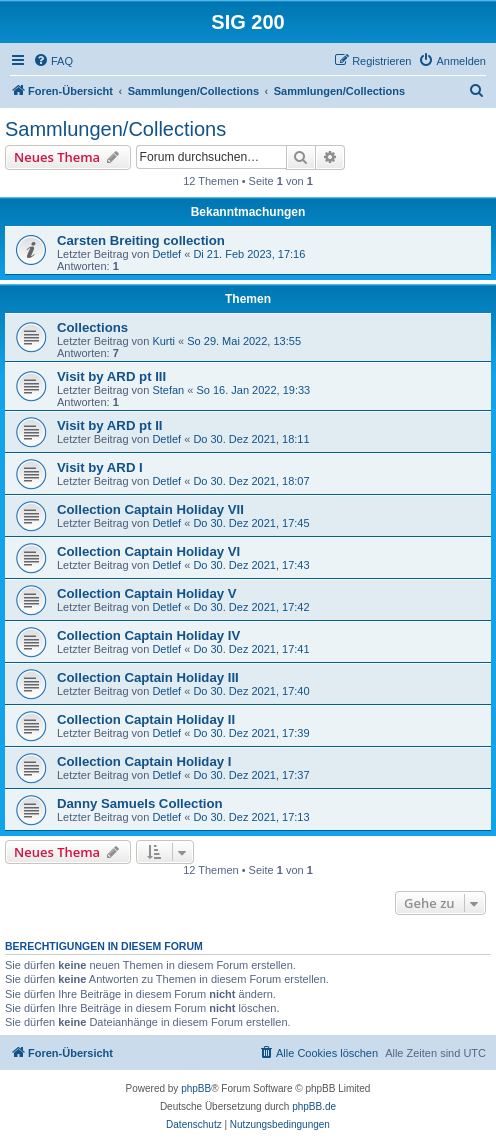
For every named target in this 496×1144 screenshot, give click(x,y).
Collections (92, 327)
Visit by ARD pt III (111, 376)
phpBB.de (314, 1106)
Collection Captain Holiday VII (150, 509)
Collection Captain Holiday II (146, 719)
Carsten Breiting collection (141, 240)
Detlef (166, 254)
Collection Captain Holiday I (144, 761)
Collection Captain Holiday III (148, 677)
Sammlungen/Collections (115, 129)
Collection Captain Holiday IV (148, 635)
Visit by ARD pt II (110, 425)
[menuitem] (53, 61)
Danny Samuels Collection (140, 803)
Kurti (163, 341)
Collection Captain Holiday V (147, 593)
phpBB (196, 1088)
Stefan (168, 390)
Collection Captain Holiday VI (148, 551)
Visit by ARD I (100, 467)
